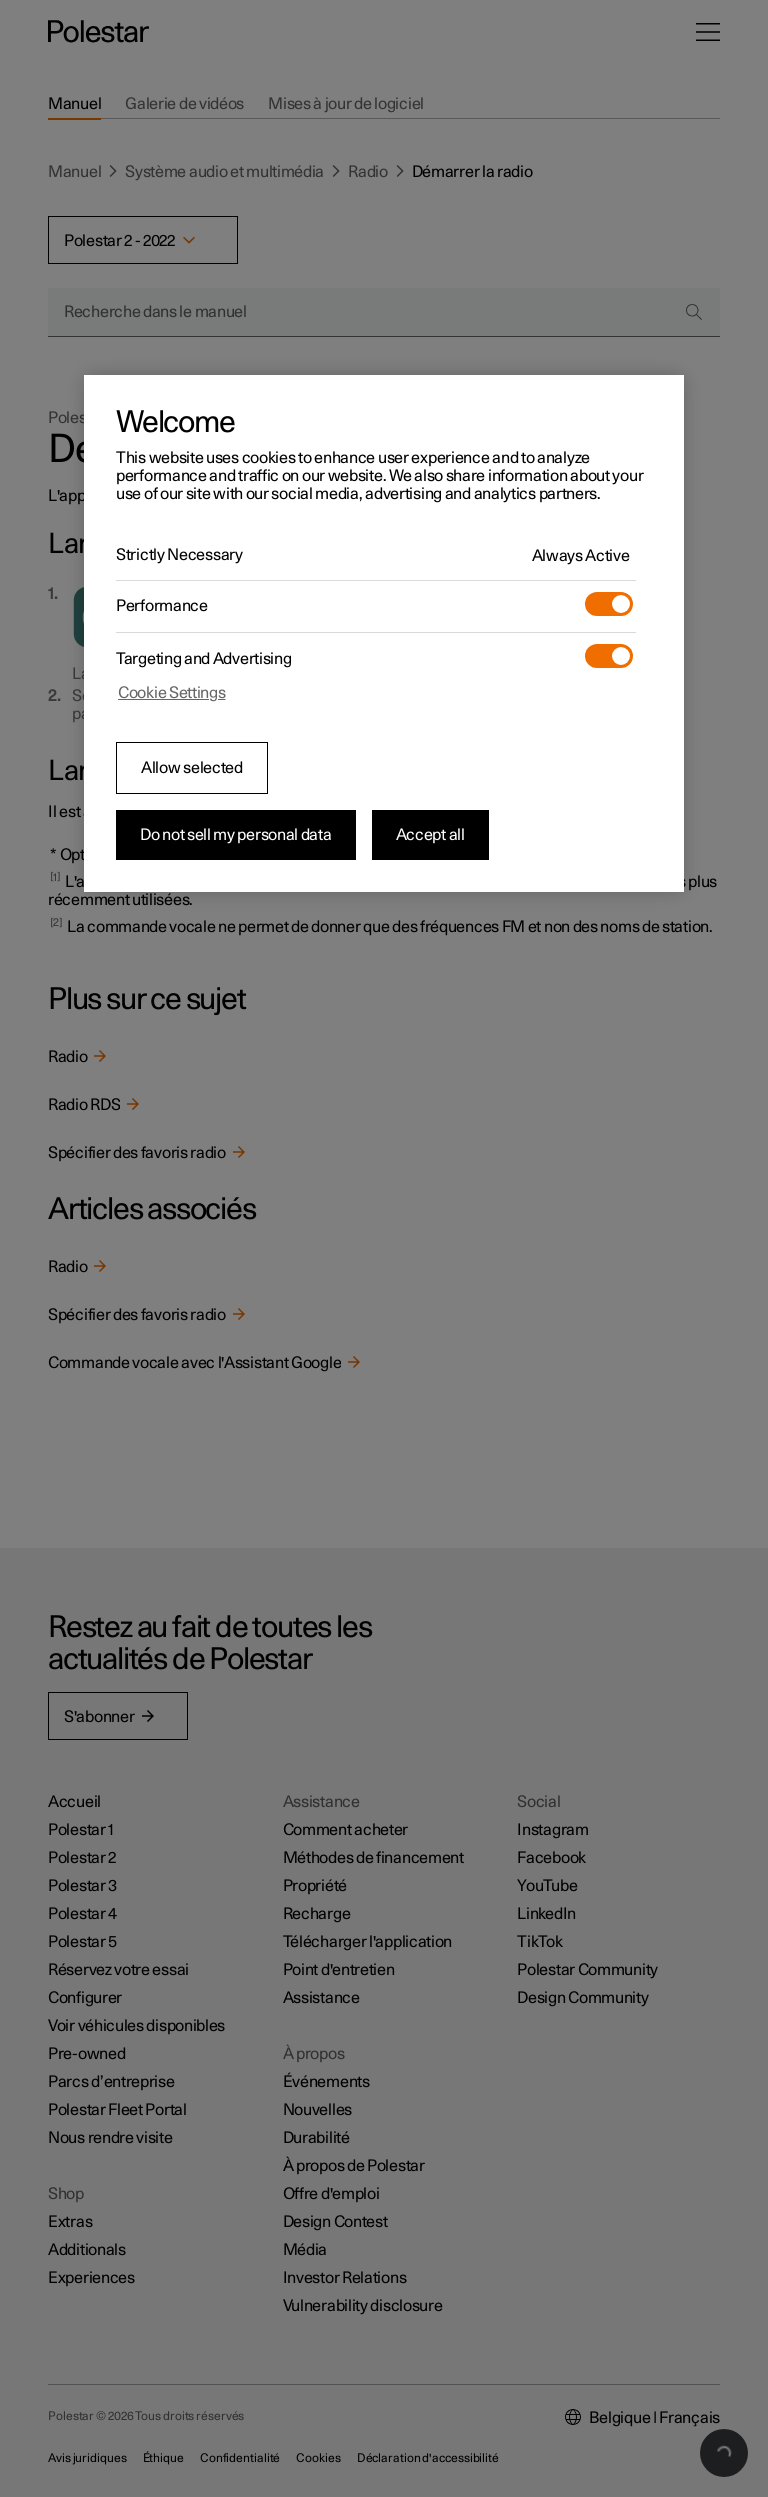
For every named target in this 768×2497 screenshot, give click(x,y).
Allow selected (192, 768)
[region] (384, 634)
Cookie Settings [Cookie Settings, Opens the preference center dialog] (172, 693)
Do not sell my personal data (236, 835)
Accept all (430, 835)
